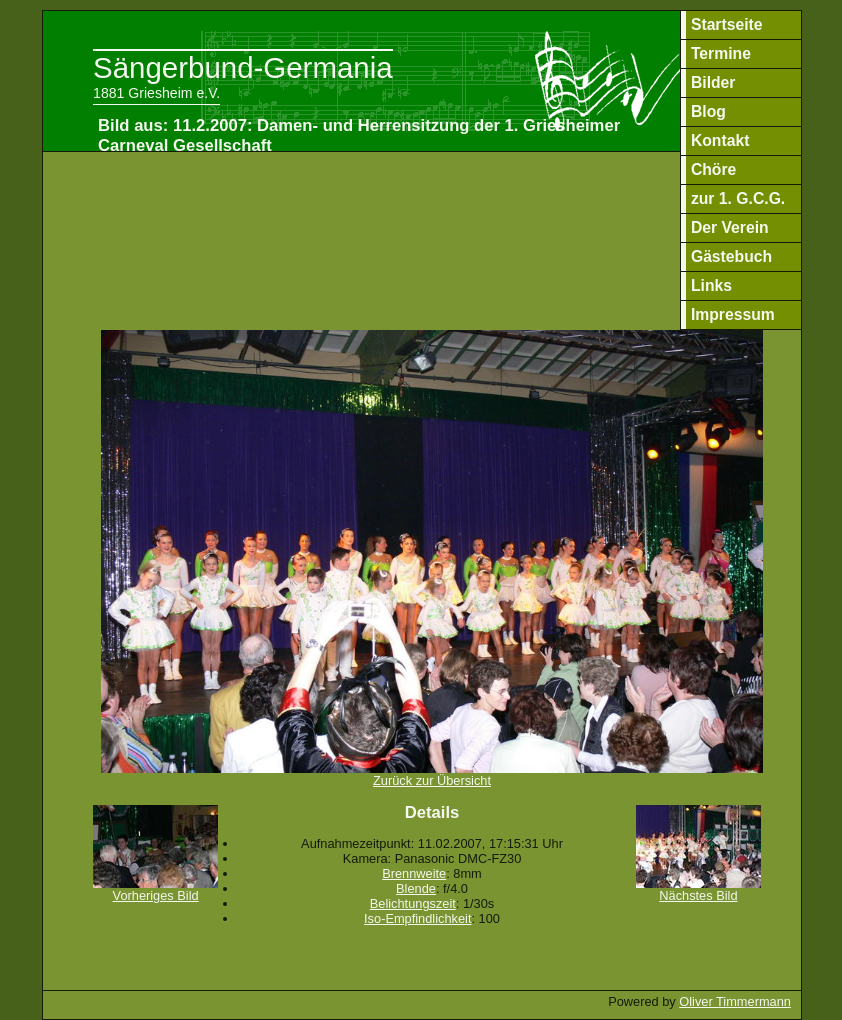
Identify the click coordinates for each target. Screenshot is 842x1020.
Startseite (727, 24)
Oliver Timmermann (735, 1001)
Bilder (713, 82)
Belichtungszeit (413, 903)
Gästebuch (731, 256)
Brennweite (414, 873)
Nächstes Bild (698, 889)
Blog (708, 111)
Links (711, 285)
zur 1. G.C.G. (738, 198)
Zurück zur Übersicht (432, 774)
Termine (721, 53)
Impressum (733, 314)
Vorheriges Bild (155, 889)
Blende (416, 888)
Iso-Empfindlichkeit (417, 918)
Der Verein (730, 227)
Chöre (713, 169)
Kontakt (720, 140)
